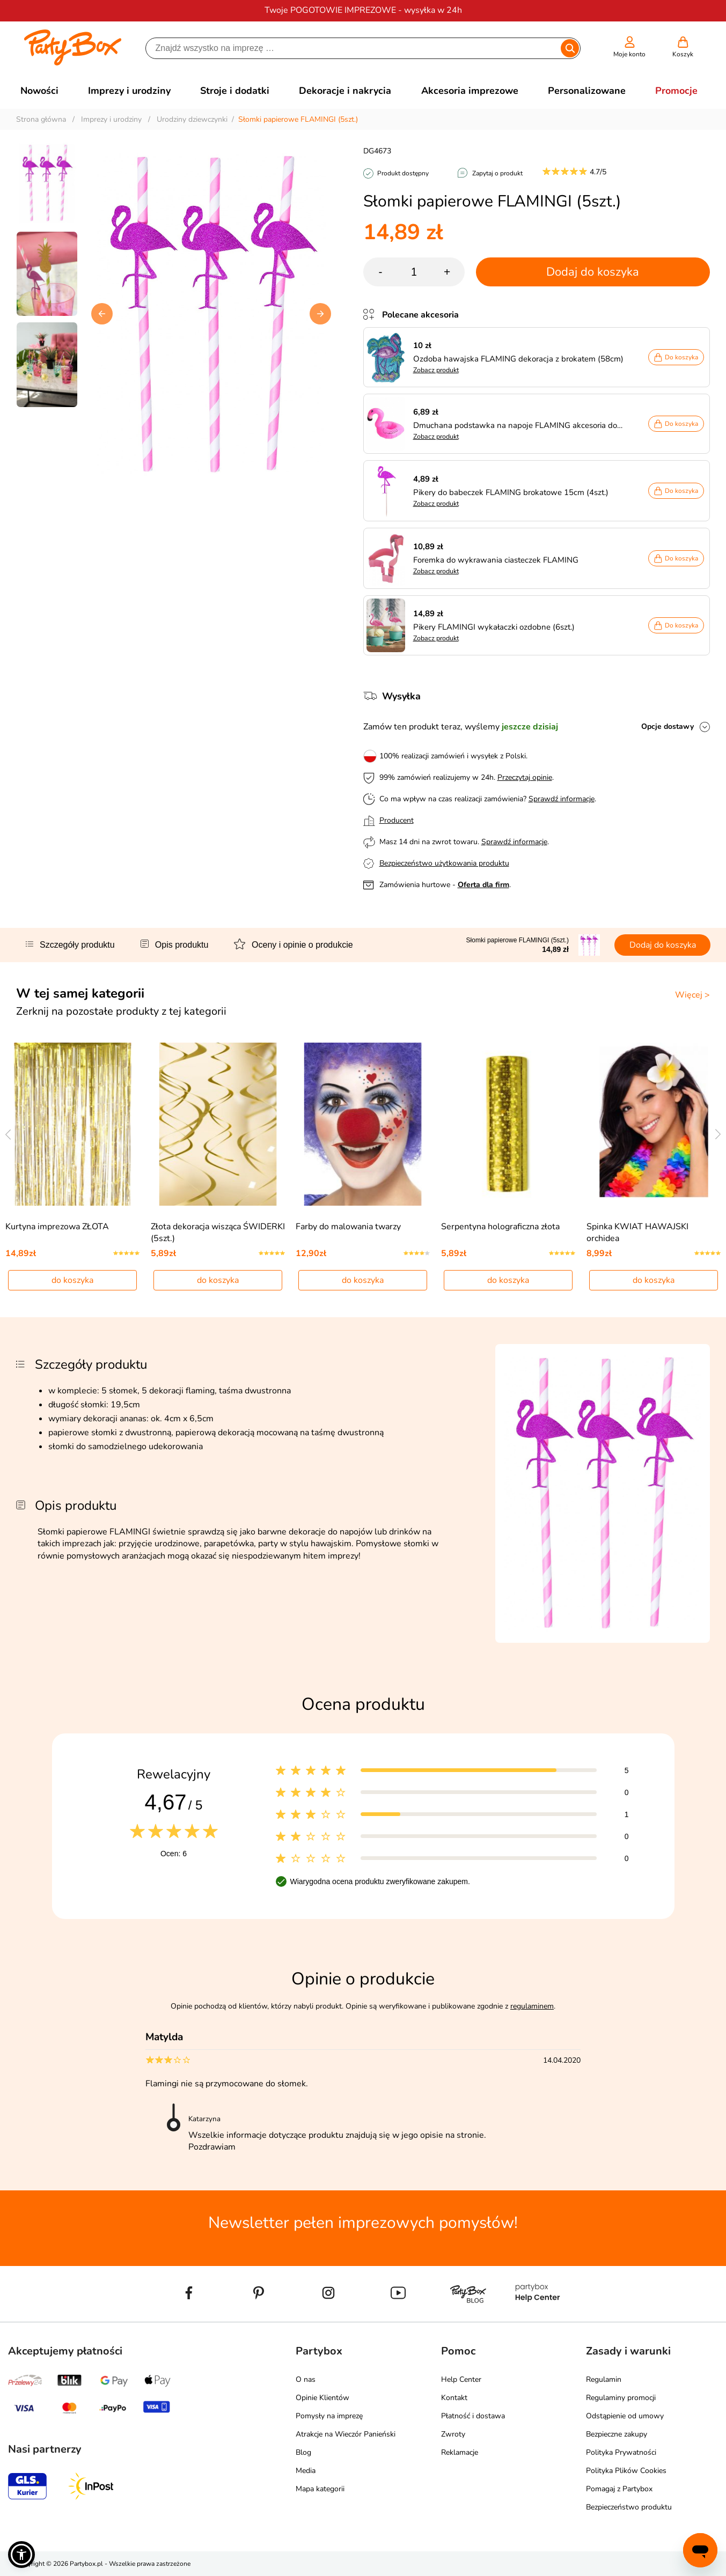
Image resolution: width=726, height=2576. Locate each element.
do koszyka (72, 1280)
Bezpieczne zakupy (616, 2434)
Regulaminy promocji (621, 2398)
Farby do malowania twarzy (348, 1226)
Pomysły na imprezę (329, 2416)
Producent (396, 820)
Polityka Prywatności (621, 2452)
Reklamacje (459, 2452)
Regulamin (603, 2379)
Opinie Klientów (322, 2398)
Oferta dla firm (483, 885)
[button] (320, 313)
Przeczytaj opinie (524, 777)
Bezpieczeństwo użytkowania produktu (444, 863)
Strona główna (41, 119)
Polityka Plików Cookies (626, 2471)
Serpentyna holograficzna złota (500, 1226)
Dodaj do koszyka (592, 272)
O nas (306, 2379)
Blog (303, 2452)
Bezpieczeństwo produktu (629, 2507)
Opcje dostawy (667, 726)
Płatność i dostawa (473, 2416)
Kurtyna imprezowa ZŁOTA (57, 1226)
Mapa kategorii (320, 2489)
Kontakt (454, 2398)
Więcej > (692, 995)
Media (306, 2471)
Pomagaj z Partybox (619, 2489)
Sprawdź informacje (562, 799)
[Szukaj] (354, 48)
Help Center (461, 2379)
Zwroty (453, 2434)
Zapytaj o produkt (497, 173)
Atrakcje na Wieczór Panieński (345, 2434)
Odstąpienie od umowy (625, 2416)
